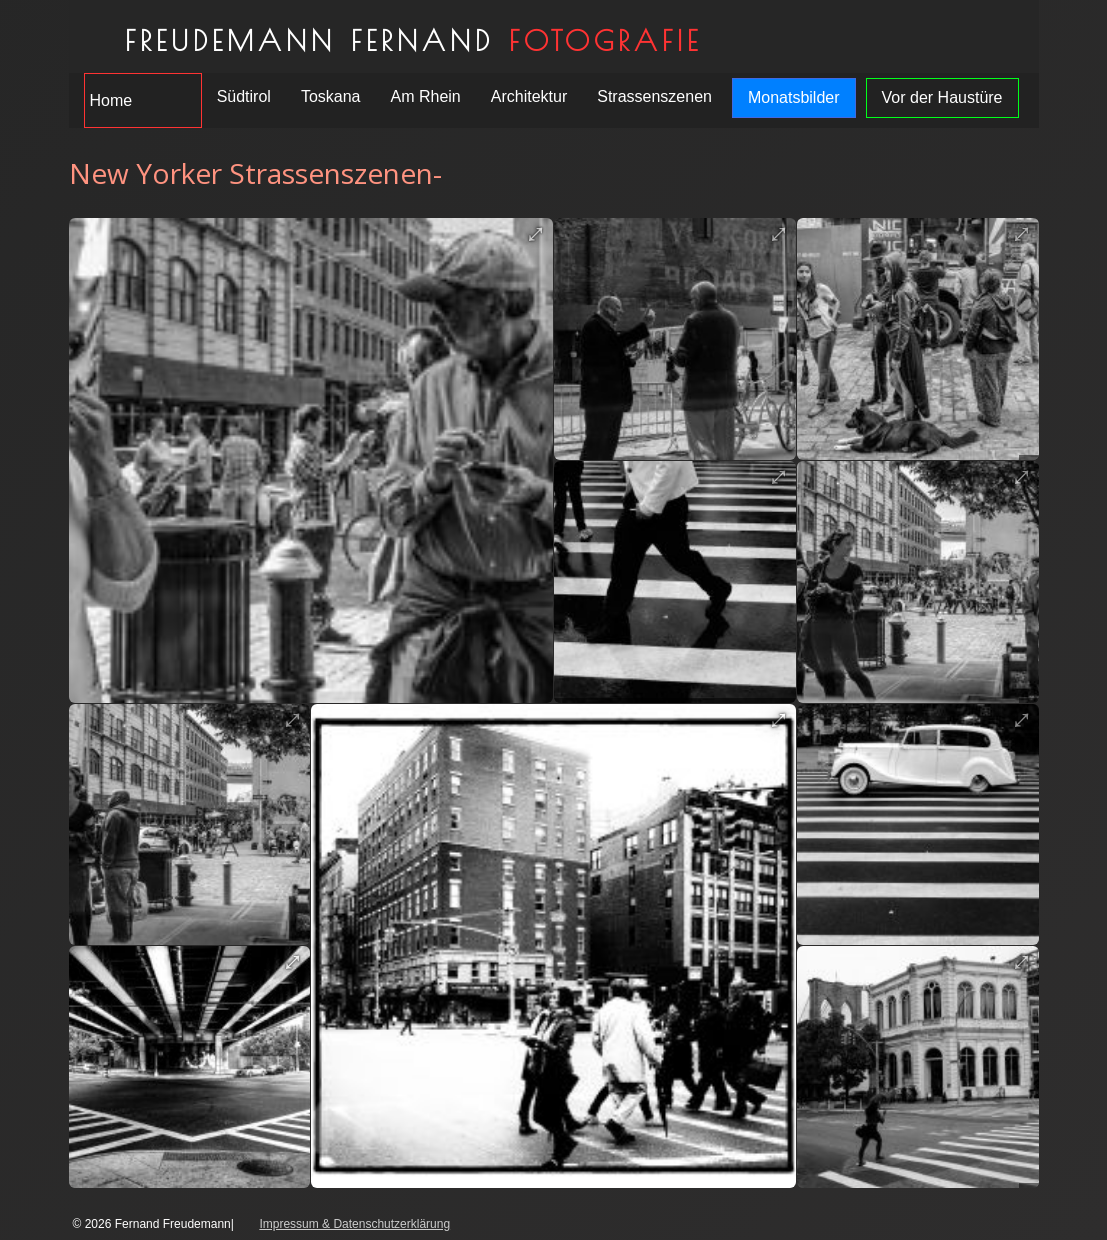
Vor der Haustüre (942, 97)
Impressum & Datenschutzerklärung (354, 1224)
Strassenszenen (654, 96)
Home (111, 100)
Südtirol (244, 96)
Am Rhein (425, 96)
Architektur (529, 96)
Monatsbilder (794, 97)
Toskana (331, 96)
